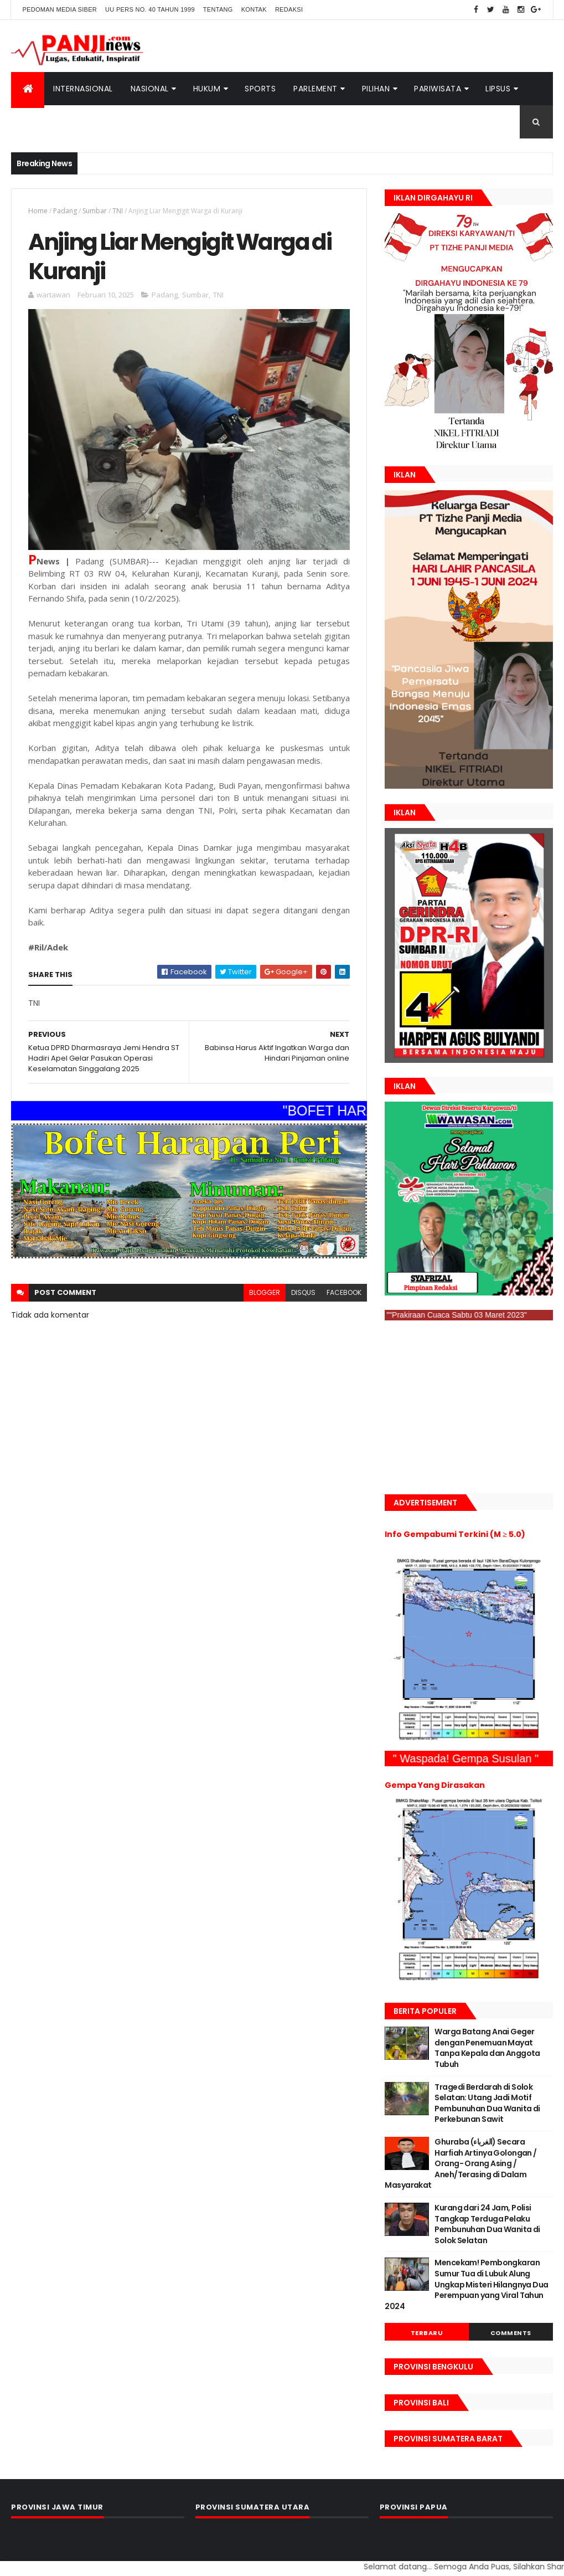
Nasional (150, 88)
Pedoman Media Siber (59, 9)
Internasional (83, 88)
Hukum (207, 88)
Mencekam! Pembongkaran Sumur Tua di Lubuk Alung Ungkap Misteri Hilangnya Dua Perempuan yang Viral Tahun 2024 (466, 2284)
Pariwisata (437, 88)
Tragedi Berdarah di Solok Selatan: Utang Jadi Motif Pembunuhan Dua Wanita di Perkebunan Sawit (487, 2103)
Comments (510, 2332)
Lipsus (497, 88)
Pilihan (376, 88)
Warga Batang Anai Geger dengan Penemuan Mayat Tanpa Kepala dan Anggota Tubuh (487, 2048)
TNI (117, 210)
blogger (264, 1292)
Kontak (254, 9)
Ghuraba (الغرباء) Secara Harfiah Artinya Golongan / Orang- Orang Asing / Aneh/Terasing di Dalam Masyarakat (460, 2163)
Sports (260, 88)
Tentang (218, 9)
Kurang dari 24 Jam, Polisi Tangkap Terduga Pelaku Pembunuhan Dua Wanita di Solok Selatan (487, 2224)
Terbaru (427, 2332)
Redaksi (289, 9)
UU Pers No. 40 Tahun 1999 (150, 9)
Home (38, 210)
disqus (303, 1292)
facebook (344, 1292)
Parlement (315, 88)
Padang (65, 210)
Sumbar (94, 210)
